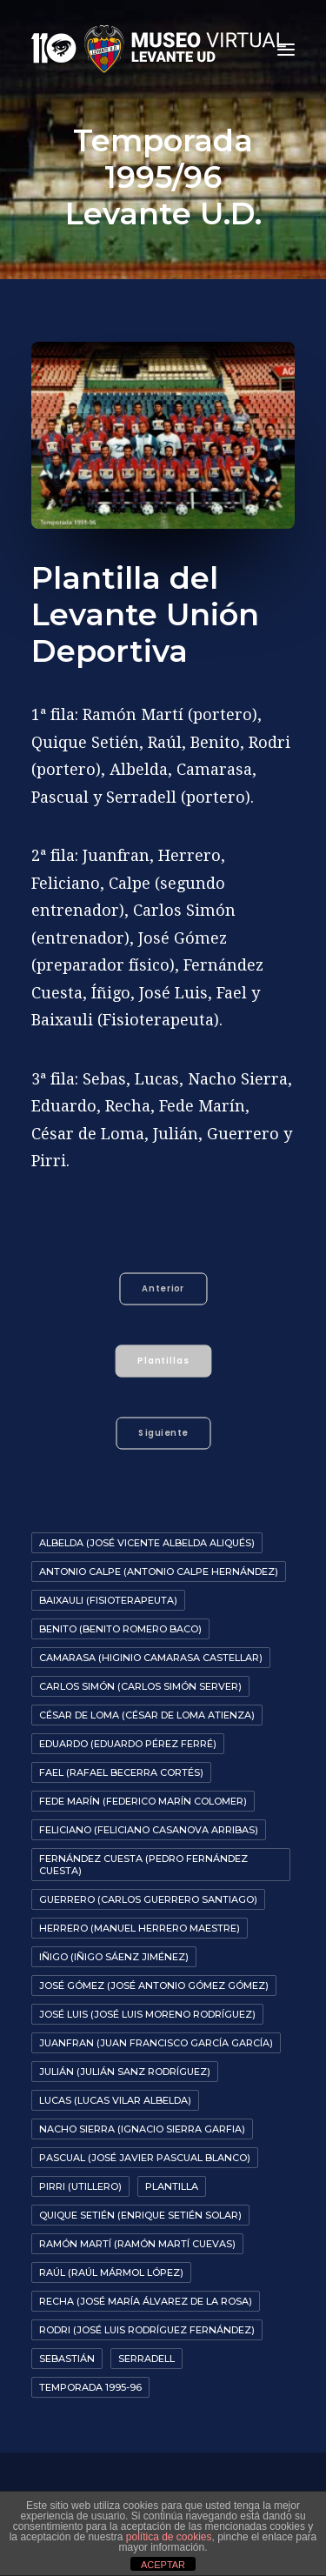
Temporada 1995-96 (90, 2387)
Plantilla (171, 2186)
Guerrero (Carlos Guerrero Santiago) (148, 1899)
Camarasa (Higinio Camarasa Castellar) (151, 1658)
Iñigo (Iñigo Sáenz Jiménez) (114, 1957)
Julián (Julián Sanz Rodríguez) (124, 2071)
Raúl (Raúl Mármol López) (111, 2272)
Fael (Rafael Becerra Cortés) (121, 1772)
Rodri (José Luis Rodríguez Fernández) (147, 2330)
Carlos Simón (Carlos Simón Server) (140, 1686)
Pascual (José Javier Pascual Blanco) (144, 2158)
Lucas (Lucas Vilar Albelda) (115, 2100)
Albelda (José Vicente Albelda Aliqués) (147, 1543)
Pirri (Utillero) (80, 2186)
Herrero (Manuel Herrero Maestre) (139, 1928)
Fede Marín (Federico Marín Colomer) (143, 1801)
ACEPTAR (163, 2564)
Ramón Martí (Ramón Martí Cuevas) (137, 2244)
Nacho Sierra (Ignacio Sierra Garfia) (142, 2129)
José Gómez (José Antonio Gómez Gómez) (154, 1985)
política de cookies (169, 2537)
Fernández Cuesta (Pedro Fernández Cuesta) (143, 1864)
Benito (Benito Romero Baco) (120, 1629)
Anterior (163, 1288)
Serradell (146, 2358)
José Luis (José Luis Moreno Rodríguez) (147, 2014)
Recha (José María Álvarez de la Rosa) (145, 2301)
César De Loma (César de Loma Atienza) (147, 1715)
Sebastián (67, 2358)
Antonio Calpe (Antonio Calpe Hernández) (158, 1571)
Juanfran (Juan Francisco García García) (156, 2043)
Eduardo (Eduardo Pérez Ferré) (127, 1744)
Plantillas (164, 1360)
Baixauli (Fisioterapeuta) (108, 1600)
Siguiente (163, 1432)
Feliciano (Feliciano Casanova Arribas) (148, 1830)
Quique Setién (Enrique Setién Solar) (140, 2215)
